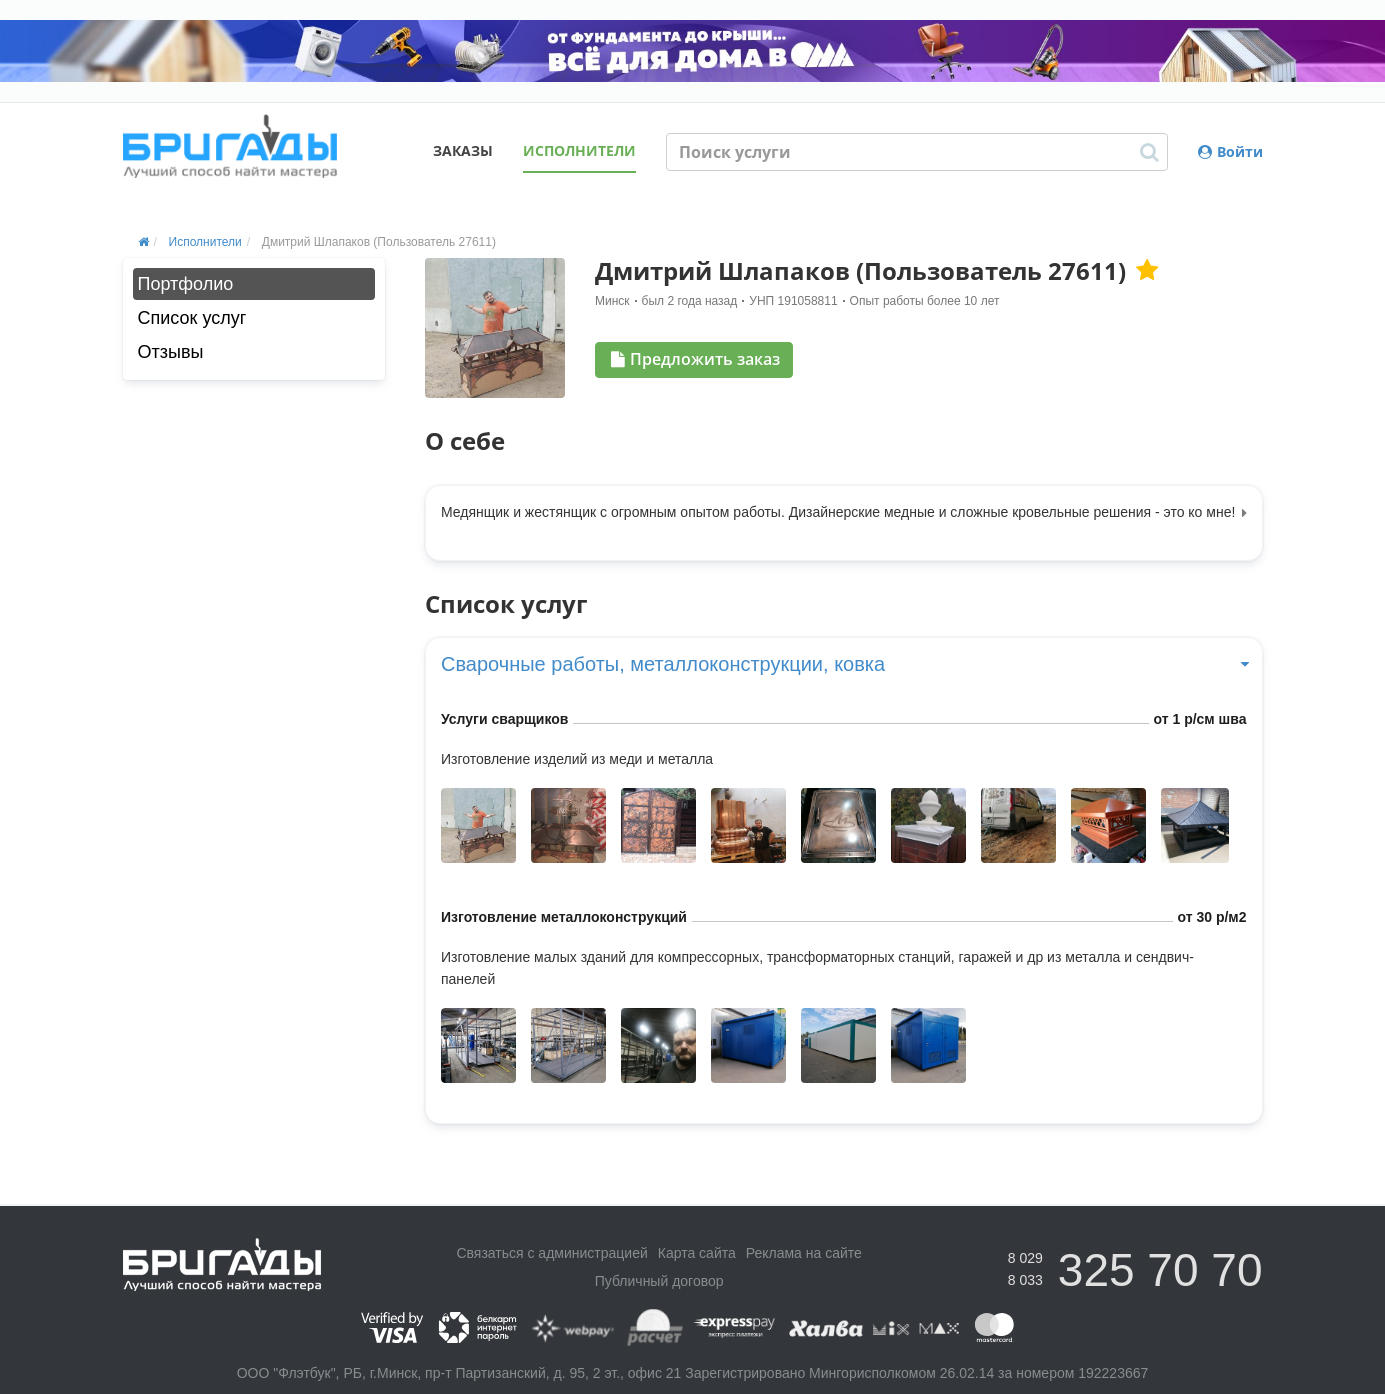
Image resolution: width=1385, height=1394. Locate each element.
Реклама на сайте (804, 1253)
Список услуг (192, 318)
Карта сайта (697, 1253)
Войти (1230, 151)
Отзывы (171, 352)
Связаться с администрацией (551, 1253)
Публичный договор (659, 1281)
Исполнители (579, 150)
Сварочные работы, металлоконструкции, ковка (844, 664)
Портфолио (186, 284)
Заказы (463, 150)
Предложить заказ (695, 359)
